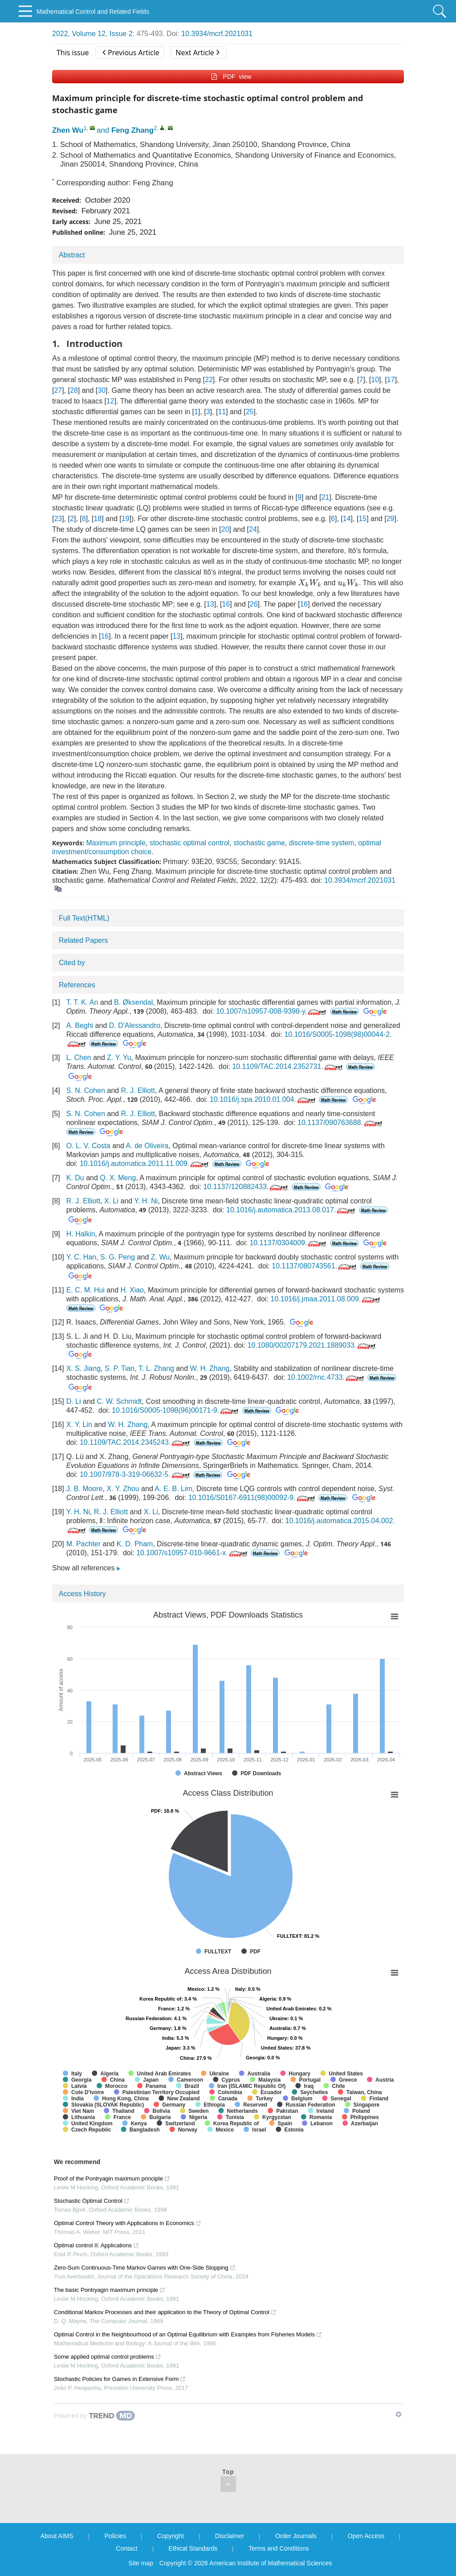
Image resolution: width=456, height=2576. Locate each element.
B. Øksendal (133, 1002)
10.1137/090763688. (340, 1122)
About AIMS (57, 2535)
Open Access (366, 2535)
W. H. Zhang (210, 1368)
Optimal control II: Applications (96, 2245)
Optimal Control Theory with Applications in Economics (127, 2223)
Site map (141, 2563)
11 (222, 412)
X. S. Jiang (83, 1368)
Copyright (170, 2535)
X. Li (111, 1201)
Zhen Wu (68, 130)
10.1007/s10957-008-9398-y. (272, 1011)
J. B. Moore (84, 1488)
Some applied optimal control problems (107, 2356)
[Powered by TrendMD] (94, 2416)
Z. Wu (160, 1257)
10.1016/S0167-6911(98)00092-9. (252, 1497)
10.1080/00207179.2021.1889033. (313, 1345)
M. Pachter (83, 1544)
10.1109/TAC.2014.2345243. (135, 1442)
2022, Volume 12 (79, 33)
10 (375, 379)
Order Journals (296, 2535)
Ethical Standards (193, 2548)
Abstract (72, 255)
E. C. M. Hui (85, 1290)
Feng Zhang (132, 130)
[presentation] (310, 583)
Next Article (197, 52)
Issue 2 (121, 33)
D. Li (73, 1401)
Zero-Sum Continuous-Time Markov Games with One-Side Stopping (145, 2267)
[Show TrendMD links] (398, 2414)
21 (325, 497)
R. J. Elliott (138, 1090)
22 (209, 379)
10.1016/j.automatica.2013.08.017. (291, 1210)
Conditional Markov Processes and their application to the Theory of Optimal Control (165, 2312)
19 (126, 518)
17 (391, 379)
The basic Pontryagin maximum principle (109, 2290)
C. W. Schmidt (119, 1401)
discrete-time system (321, 843)
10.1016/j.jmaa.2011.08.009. (326, 1299)
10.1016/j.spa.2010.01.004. (263, 1099)
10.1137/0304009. (288, 1243)
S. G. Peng (117, 1257)
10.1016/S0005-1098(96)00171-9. (176, 1410)
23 (58, 518)
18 (98, 518)
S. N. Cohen (85, 1090)
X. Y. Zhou (122, 1488)
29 (391, 518)
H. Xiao (132, 1290)
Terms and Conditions (278, 2548)
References (77, 985)
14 (347, 518)
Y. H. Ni (146, 1201)
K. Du (75, 1178)
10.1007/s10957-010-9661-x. (192, 1553)
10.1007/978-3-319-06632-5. (135, 1474)
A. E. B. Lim (173, 1488)
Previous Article (130, 52)
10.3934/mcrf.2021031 (216, 33)
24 (253, 529)
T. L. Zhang (156, 1368)
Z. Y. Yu (119, 1057)
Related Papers (83, 940)
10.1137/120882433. (246, 1186)
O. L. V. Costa (88, 1145)
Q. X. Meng (118, 1178)
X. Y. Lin (79, 1424)
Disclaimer (229, 2535)
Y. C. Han (81, 1257)
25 (250, 412)
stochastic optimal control (190, 843)
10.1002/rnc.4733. (326, 1377)
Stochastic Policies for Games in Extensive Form (120, 2379)
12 (110, 401)
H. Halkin (80, 1234)
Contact (126, 2548)
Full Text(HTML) (84, 918)
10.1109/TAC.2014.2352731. (288, 1066)
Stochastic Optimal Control (92, 2200)
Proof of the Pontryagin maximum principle (112, 2178)
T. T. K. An (82, 1002)
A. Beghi (79, 1025)
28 (74, 390)
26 (254, 604)
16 (226, 604)
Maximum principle (115, 843)
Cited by (72, 962)
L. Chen (78, 1057)
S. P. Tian (119, 1368)
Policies (115, 2535)
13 (210, 604)
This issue (73, 52)
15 (362, 518)
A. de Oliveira (147, 1145)
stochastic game (259, 843)
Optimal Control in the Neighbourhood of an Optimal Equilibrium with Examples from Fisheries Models (188, 2334)
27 (58, 390)
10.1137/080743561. (315, 1266)
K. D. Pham (135, 1544)
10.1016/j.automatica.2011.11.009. (145, 1163)
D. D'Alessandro (134, 1025)
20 (225, 529)
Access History (82, 1594)
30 (102, 390)
